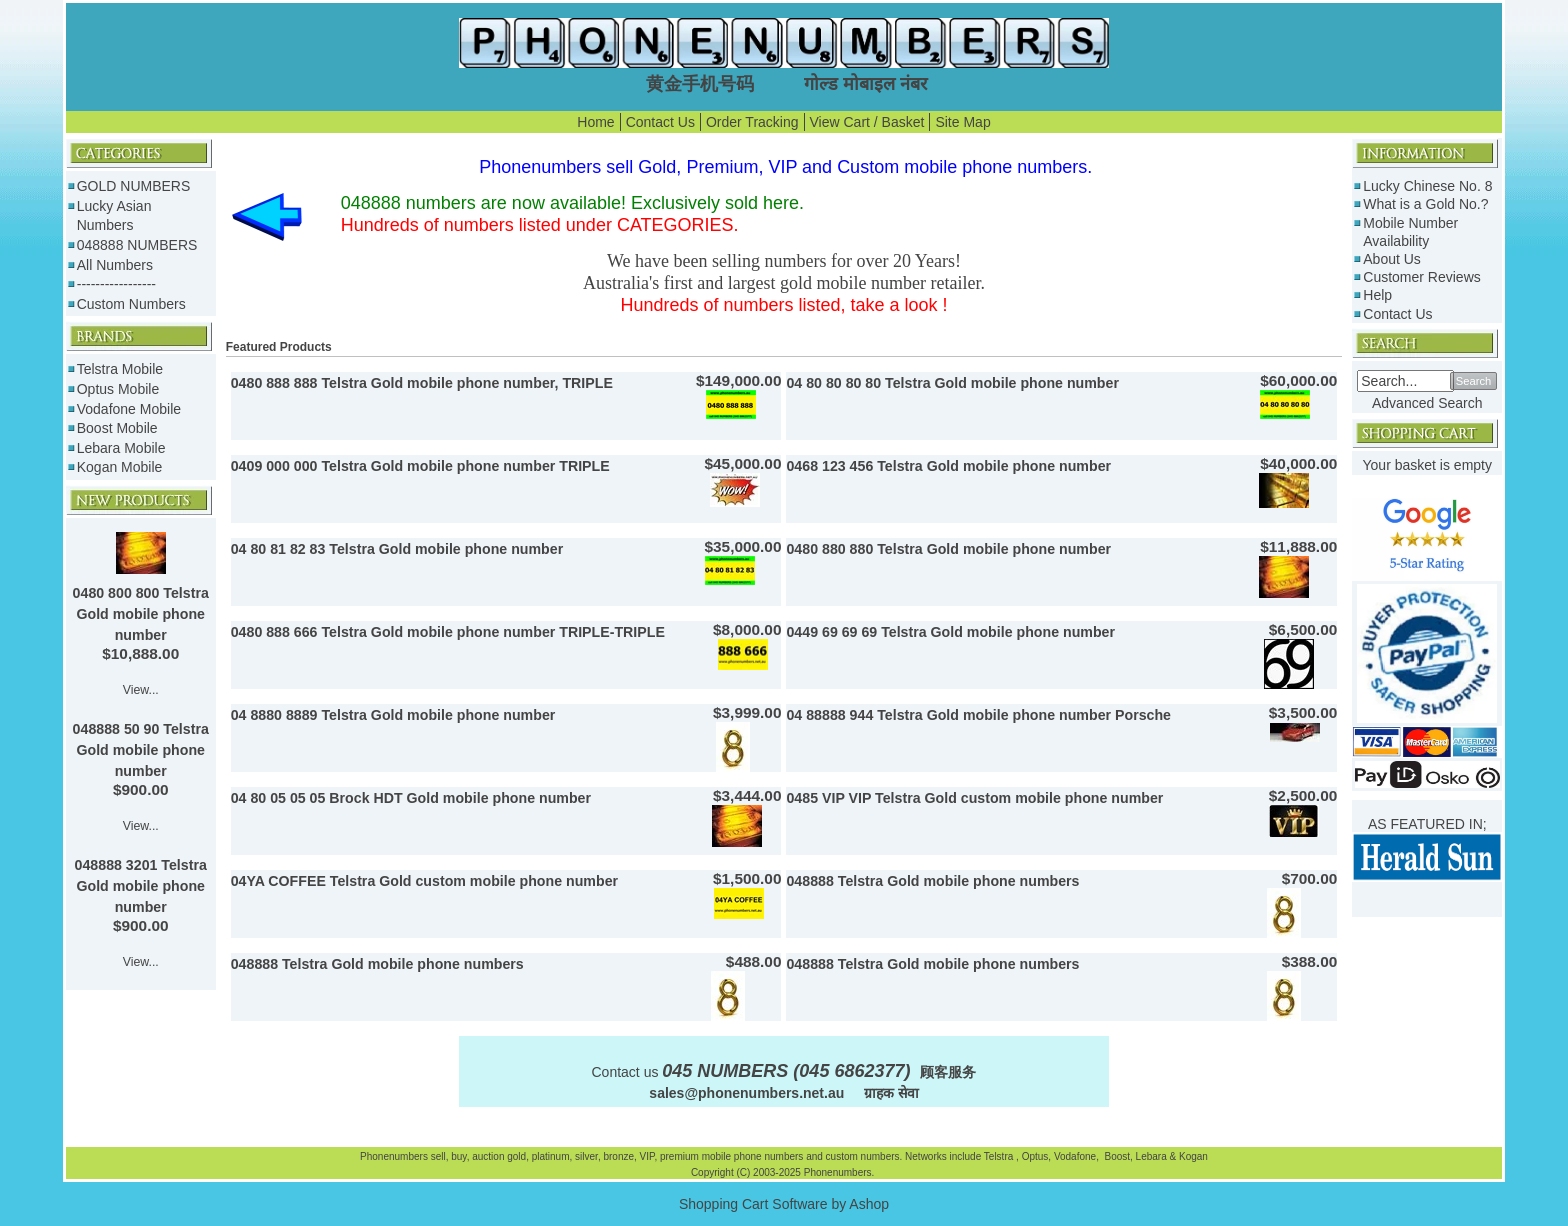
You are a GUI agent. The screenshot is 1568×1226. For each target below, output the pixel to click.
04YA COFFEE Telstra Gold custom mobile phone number (424, 881)
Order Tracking (752, 122)
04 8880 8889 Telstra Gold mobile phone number (393, 715)
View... (141, 690)
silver (586, 1156)
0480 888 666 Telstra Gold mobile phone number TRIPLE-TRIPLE (448, 632)
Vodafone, (1078, 1156)
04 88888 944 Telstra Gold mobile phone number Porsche (978, 715)
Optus (1035, 1156)
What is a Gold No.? (1425, 204)
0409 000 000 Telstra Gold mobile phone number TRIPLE (420, 466)
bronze (618, 1156)
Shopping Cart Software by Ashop (784, 1204)
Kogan (1192, 1156)
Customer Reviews (1421, 277)
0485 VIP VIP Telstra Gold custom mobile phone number (974, 798)
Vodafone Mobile (129, 409)
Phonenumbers (394, 1156)
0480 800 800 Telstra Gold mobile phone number (141, 614)
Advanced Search (1427, 403)
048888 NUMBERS (137, 245)
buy (458, 1156)
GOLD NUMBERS (134, 186)
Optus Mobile (118, 389)
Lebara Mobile (121, 448)
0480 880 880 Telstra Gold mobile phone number (948, 549)
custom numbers (861, 1156)
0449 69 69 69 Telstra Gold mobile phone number (950, 632)
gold (516, 1156)
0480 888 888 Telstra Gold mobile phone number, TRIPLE (422, 383)
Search (1473, 381)
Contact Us (660, 122)
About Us (1392, 259)
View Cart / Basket (867, 122)
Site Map (962, 122)
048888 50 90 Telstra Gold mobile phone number (141, 750)
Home (595, 122)
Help (1377, 295)
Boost (1117, 1156)
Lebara (1150, 1156)
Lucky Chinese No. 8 (1427, 186)
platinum (551, 1156)
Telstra (1000, 1156)
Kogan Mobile (120, 467)
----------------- (116, 284)
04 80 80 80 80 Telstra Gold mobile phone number (952, 383)
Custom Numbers (131, 304)
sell (438, 1156)
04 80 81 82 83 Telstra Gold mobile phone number (397, 549)
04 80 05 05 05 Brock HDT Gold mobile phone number (411, 798)
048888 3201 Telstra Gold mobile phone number (141, 886)
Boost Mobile (117, 428)
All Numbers (115, 265)
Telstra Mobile (120, 369)
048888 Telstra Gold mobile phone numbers (932, 881)
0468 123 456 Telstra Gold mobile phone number (948, 466)
